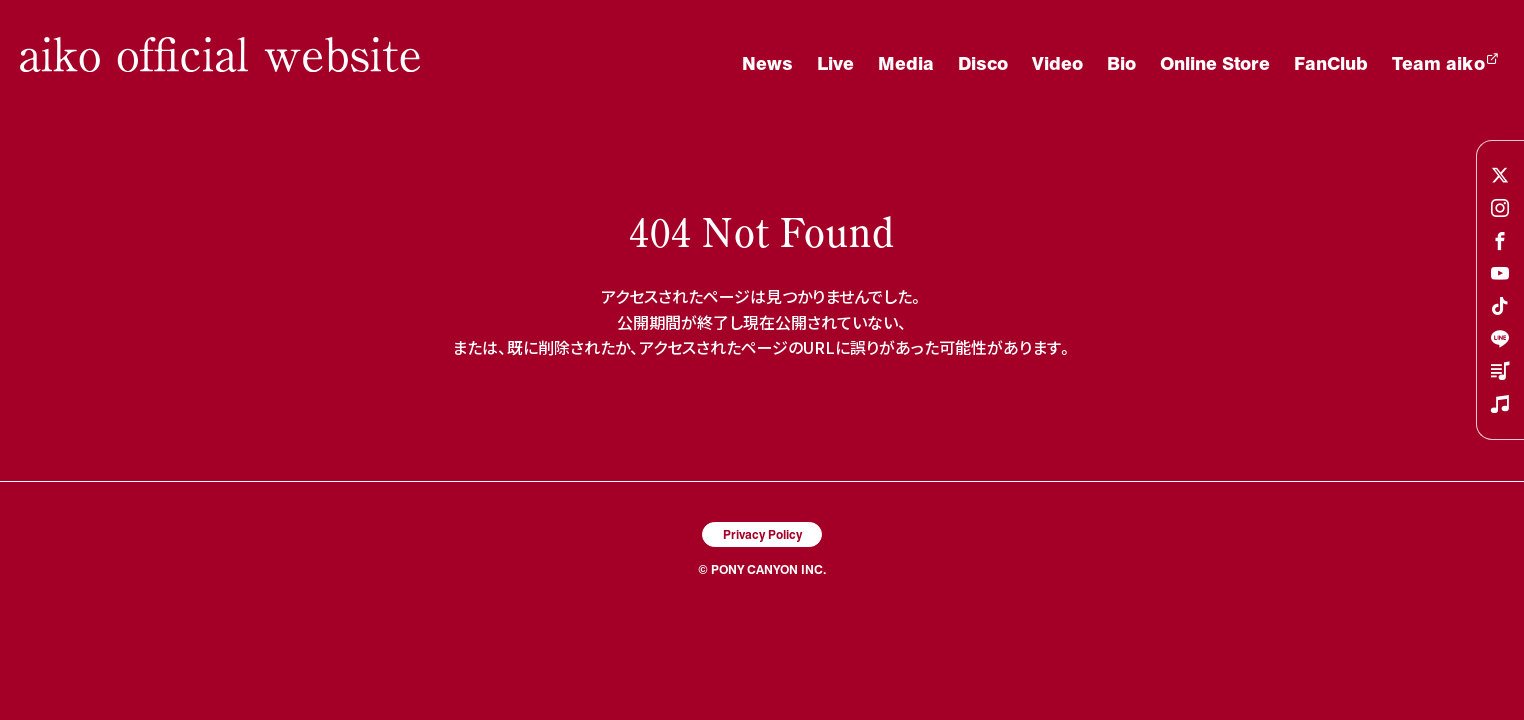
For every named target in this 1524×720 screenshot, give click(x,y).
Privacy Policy (762, 534)
